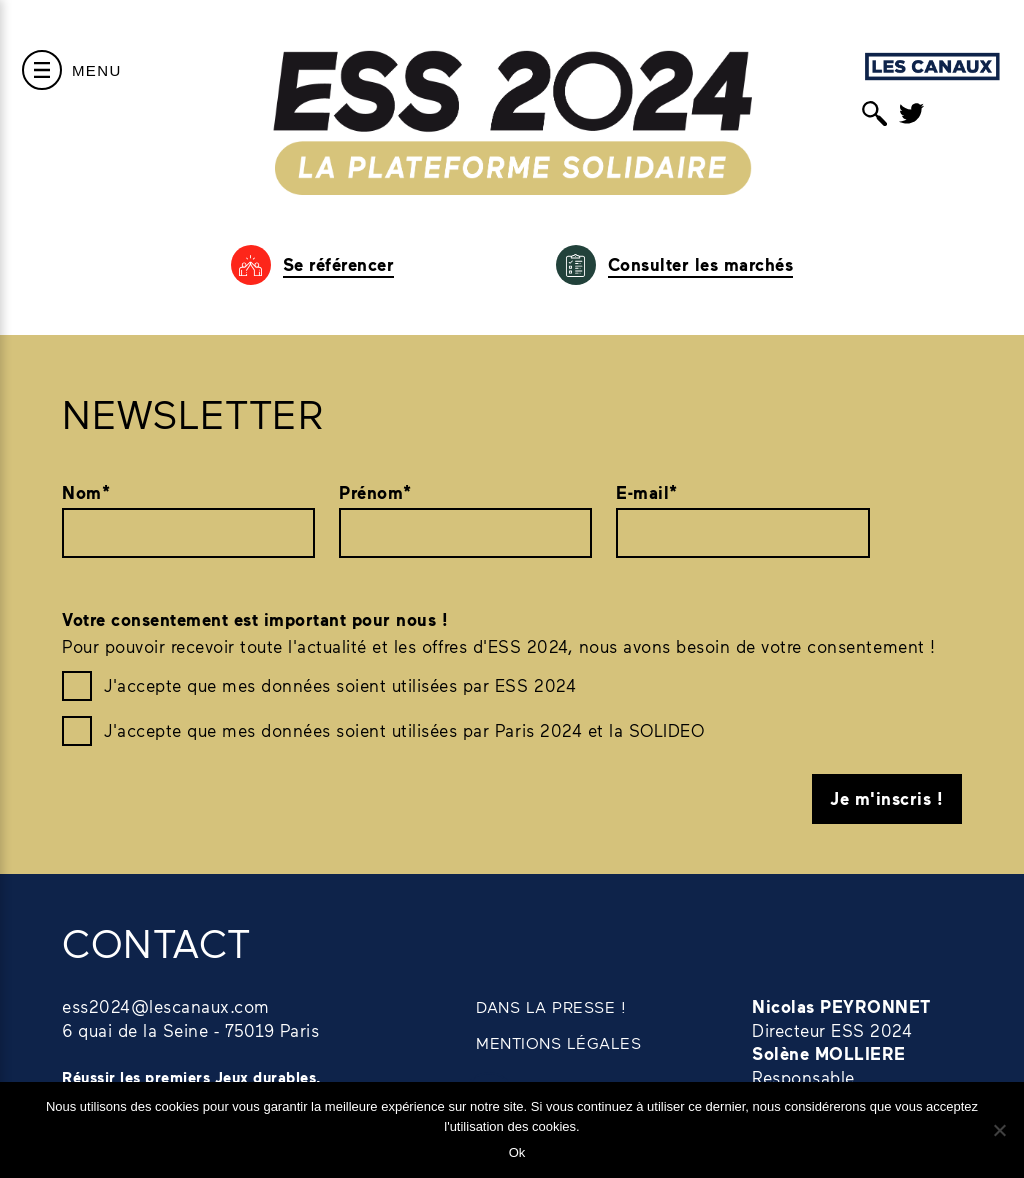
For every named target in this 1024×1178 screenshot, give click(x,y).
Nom (86, 493)
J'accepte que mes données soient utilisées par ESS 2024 (340, 685)
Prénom (375, 493)
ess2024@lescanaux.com (166, 1006)
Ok (517, 1152)
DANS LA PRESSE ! (551, 1006)
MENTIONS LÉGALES (558, 1042)
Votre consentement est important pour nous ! (255, 619)
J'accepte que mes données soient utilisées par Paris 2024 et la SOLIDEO (404, 730)
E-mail (647, 493)
